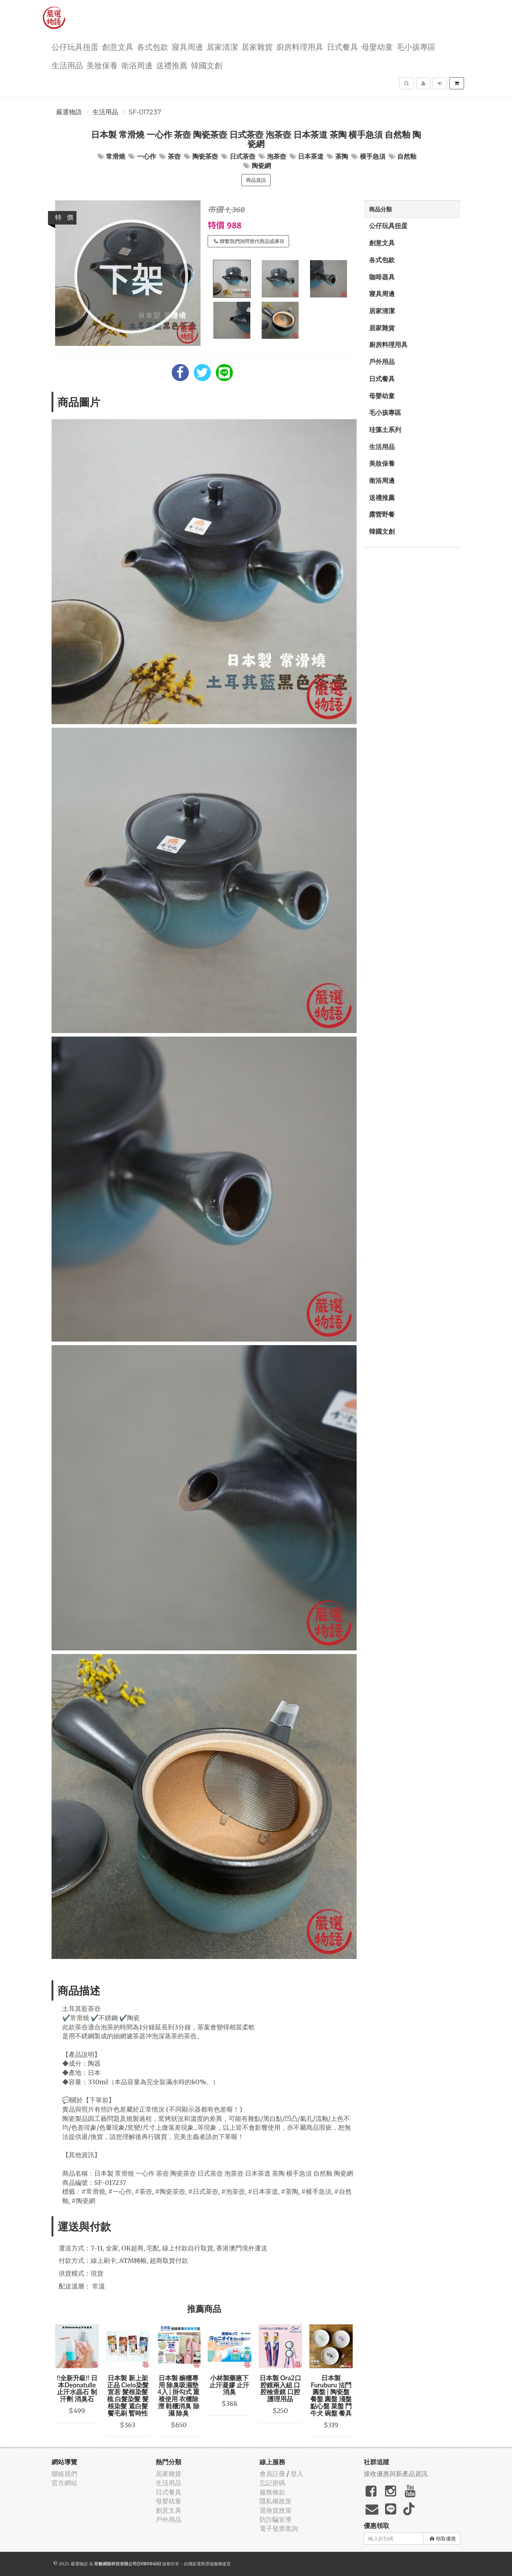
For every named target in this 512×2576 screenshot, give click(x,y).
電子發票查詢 (279, 2528)
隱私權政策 (276, 2501)
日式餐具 (342, 46)
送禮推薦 (171, 65)
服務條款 (272, 2492)
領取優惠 (443, 2538)
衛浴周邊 (137, 65)
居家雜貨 (257, 46)
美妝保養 (102, 65)
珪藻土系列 (385, 429)
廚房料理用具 (299, 46)
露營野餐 (382, 514)
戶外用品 (382, 361)
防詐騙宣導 (276, 2520)
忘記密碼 (272, 2483)
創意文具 (117, 46)
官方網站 (64, 2483)
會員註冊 (272, 2474)
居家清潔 (222, 46)
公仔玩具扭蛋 (75, 46)
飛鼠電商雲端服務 (205, 2563)
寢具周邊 (187, 46)
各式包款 (152, 46)
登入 (296, 2474)
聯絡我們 (64, 2474)
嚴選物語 (69, 112)
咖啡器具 (382, 277)
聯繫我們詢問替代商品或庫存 (249, 241)
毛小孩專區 (416, 46)
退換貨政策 (276, 2510)
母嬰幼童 (377, 46)
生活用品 (67, 65)
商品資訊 (256, 180)
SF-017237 (145, 112)
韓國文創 (206, 65)
